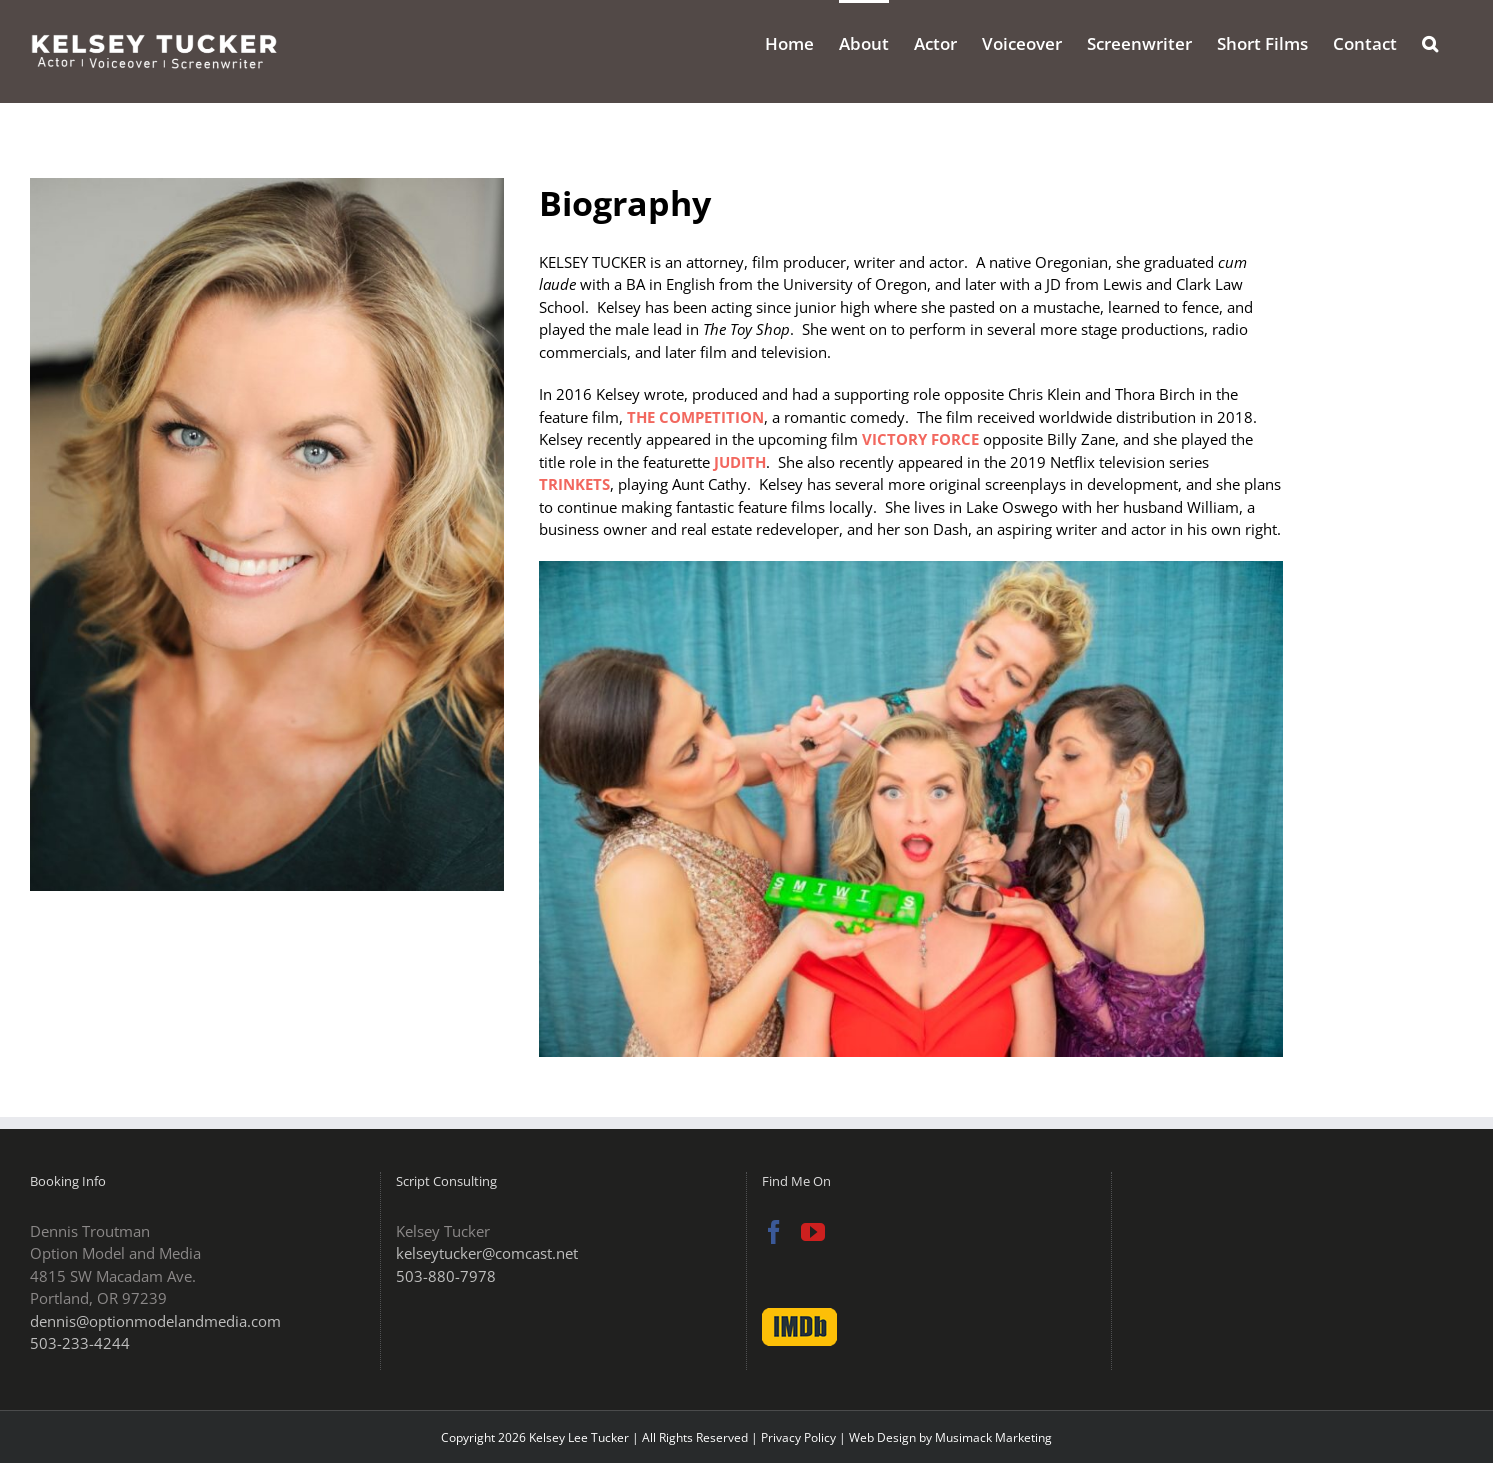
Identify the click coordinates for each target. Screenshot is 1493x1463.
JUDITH (740, 462)
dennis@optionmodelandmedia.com (155, 1321)
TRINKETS (574, 484)
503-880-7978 (446, 1276)
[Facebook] (774, 1232)
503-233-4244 (80, 1343)
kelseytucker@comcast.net (487, 1253)
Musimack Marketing (993, 1437)
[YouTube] (813, 1232)
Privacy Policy (798, 1437)
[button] (1430, 42)
